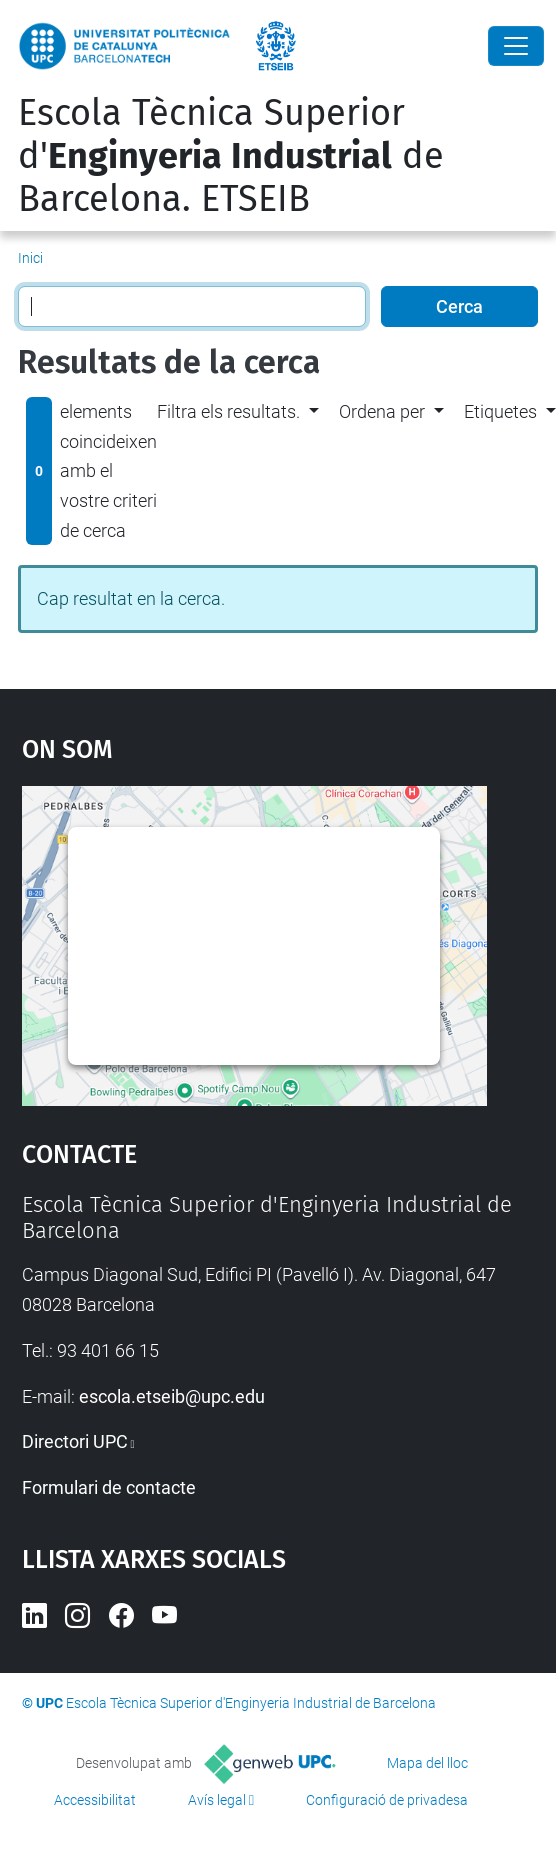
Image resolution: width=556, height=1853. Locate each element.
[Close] (516, 46)
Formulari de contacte (109, 1487)
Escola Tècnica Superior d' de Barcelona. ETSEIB (231, 156)
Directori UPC (75, 1441)
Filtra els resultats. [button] (228, 411)
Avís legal (217, 1800)
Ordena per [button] (382, 411)
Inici (30, 258)
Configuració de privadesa (387, 1800)
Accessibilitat (95, 1800)
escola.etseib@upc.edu (172, 1396)
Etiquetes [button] (500, 411)
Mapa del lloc (427, 1763)
